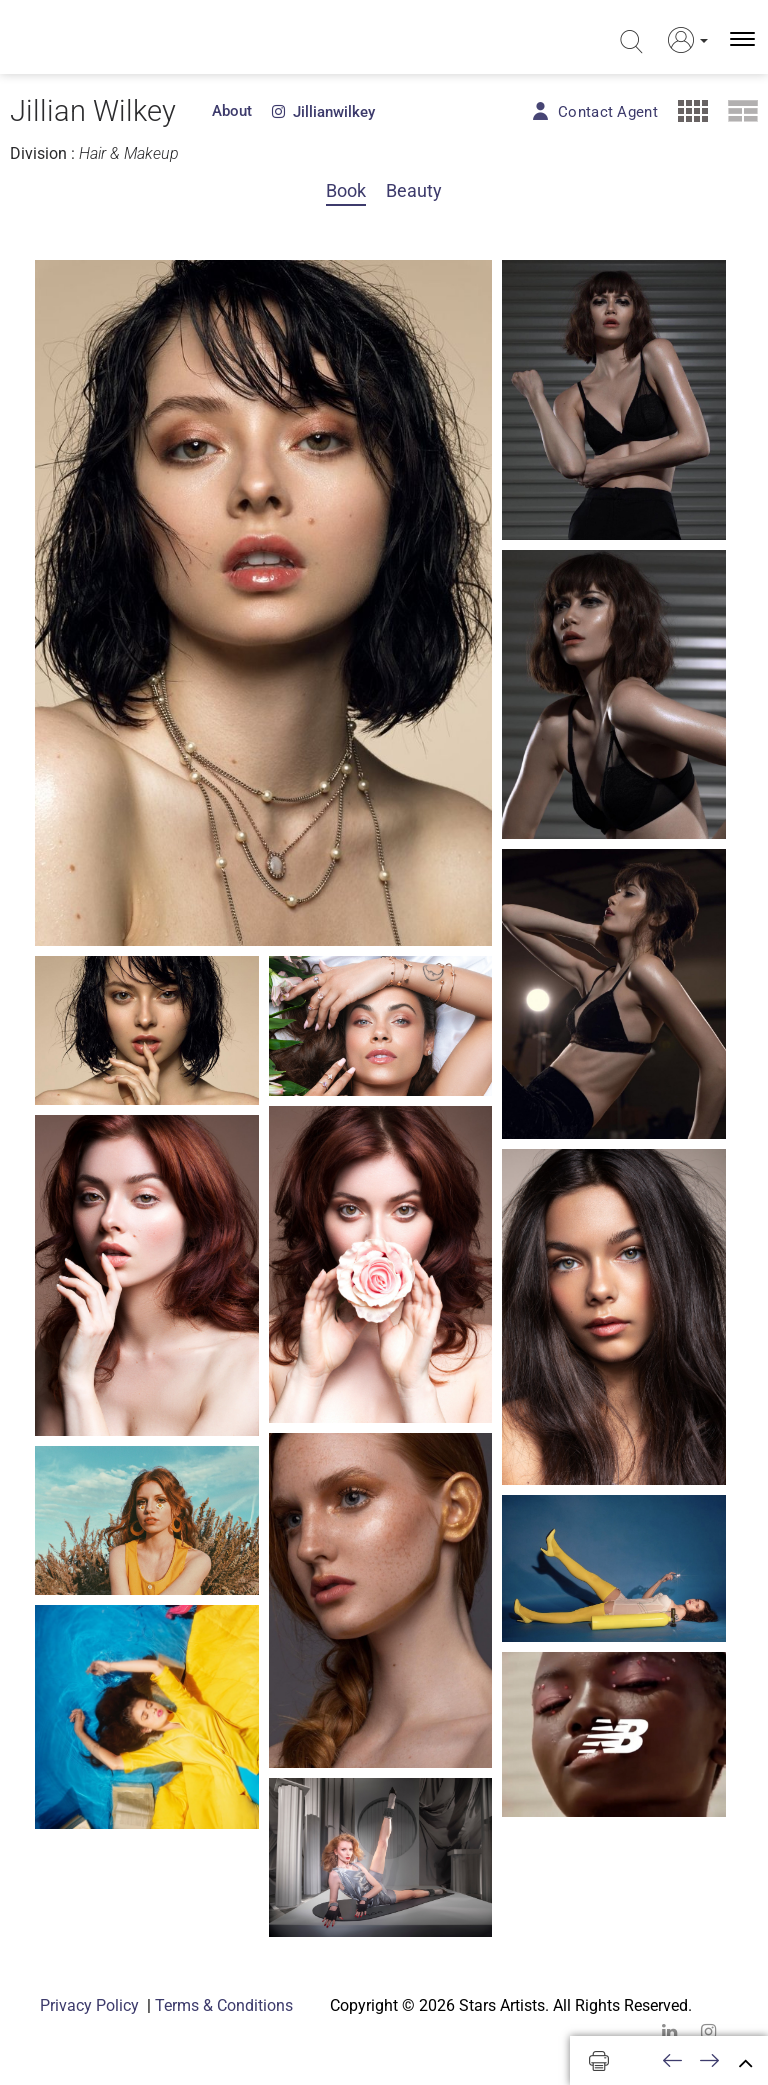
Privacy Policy (89, 2005)
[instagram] (708, 2031)
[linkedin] (669, 2031)
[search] (629, 42)
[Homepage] (97, 39)
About (232, 111)
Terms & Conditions (224, 2005)
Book (346, 190)
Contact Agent (608, 112)
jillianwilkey (323, 112)
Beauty (414, 190)
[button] (682, 40)
